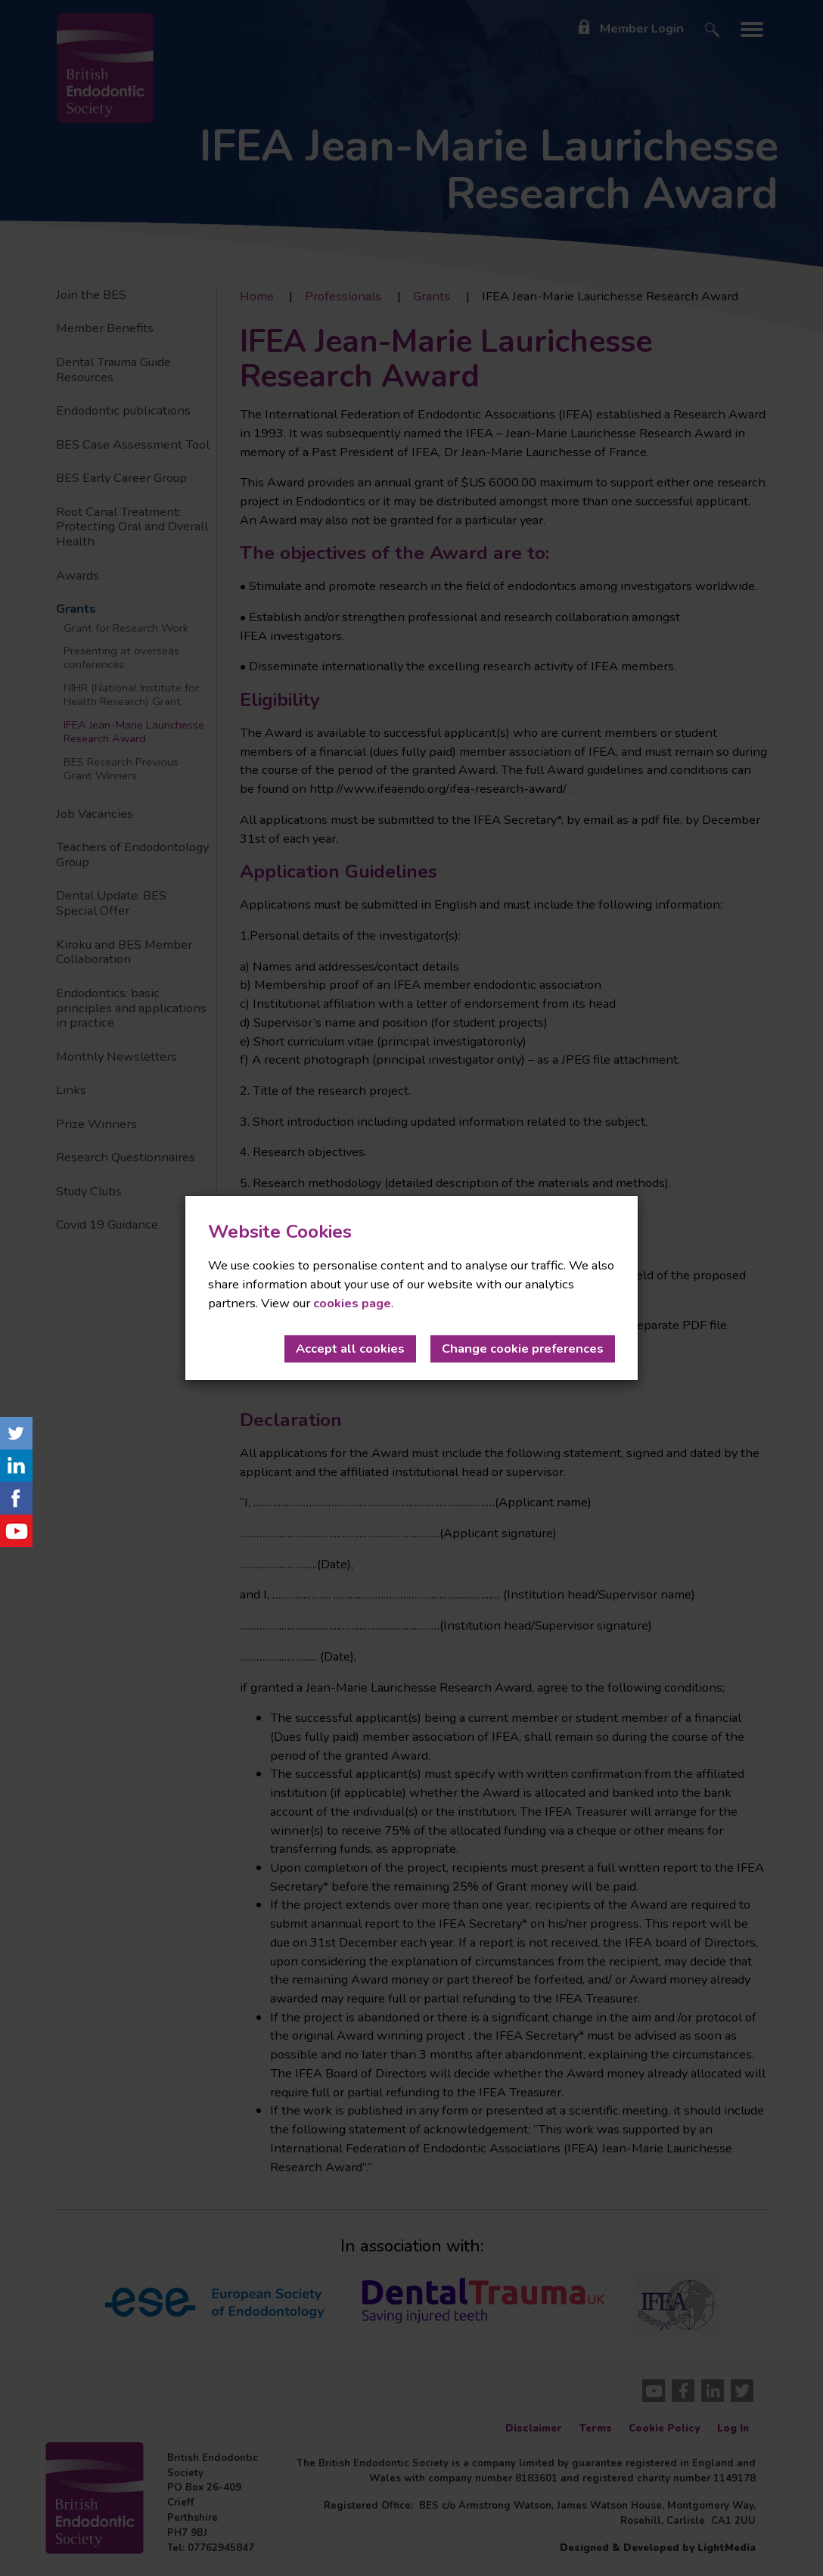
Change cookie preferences (523, 1348)
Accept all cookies (350, 1348)
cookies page (352, 1303)
